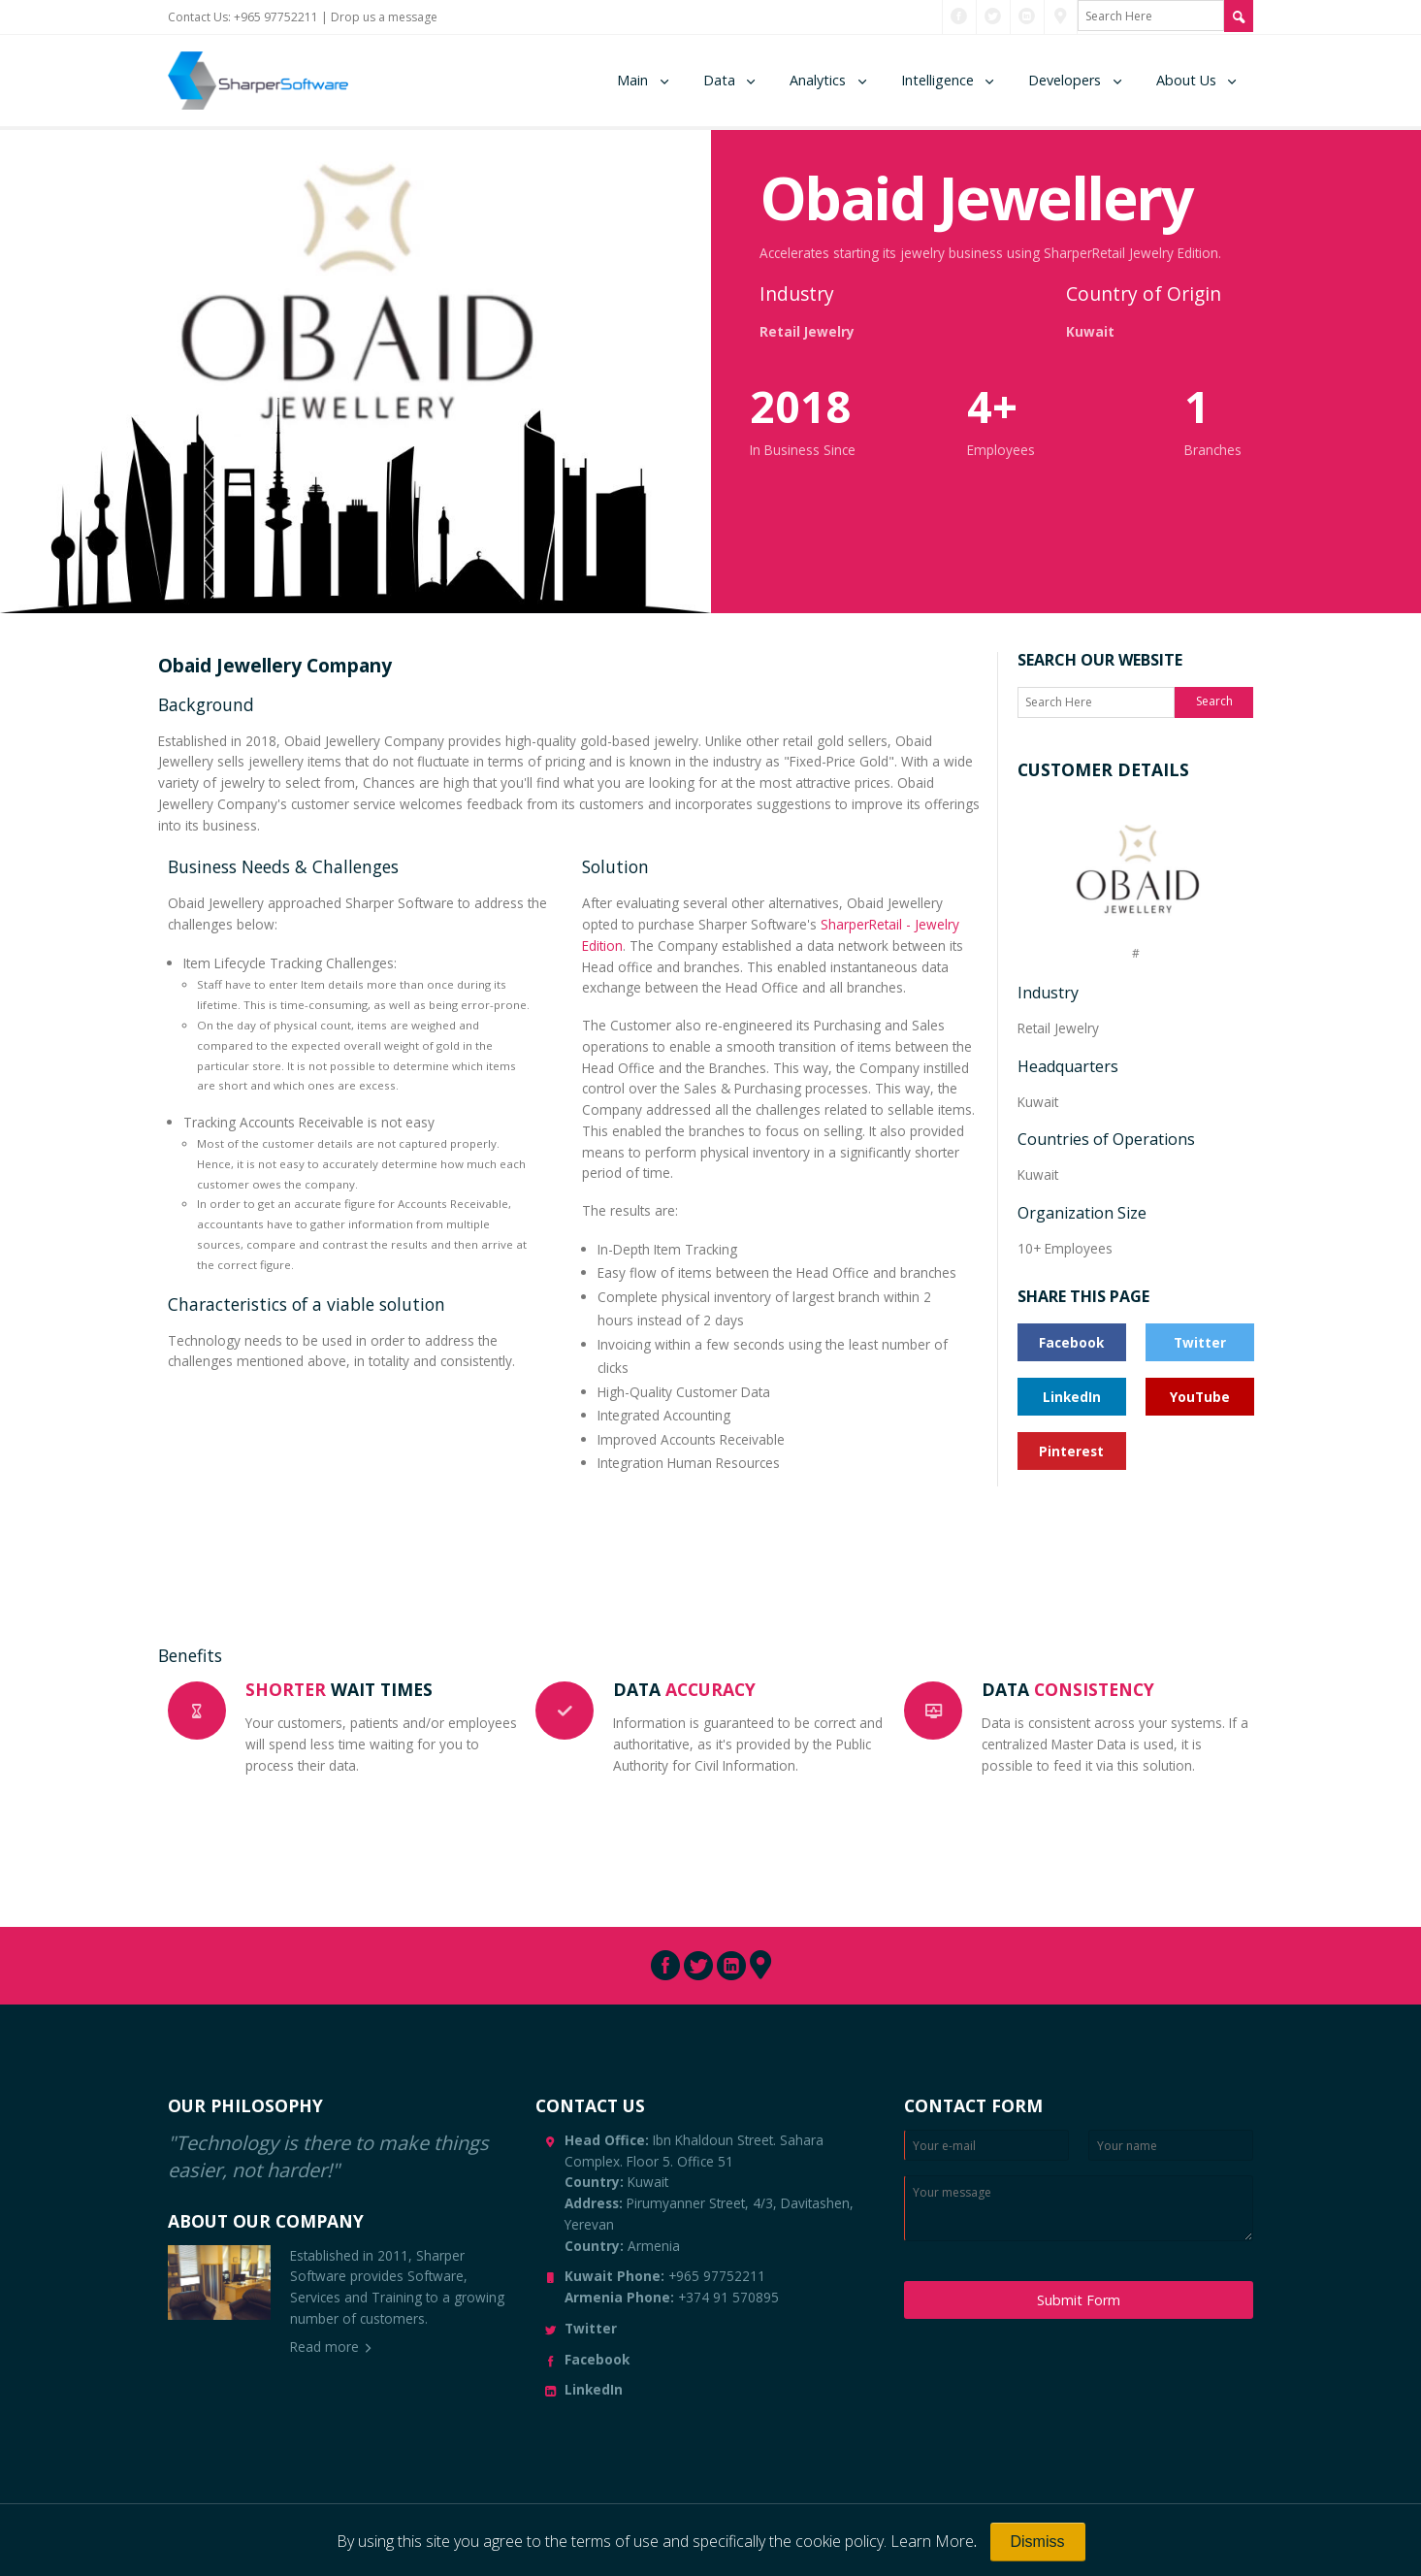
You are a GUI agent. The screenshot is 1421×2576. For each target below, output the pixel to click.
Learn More (932, 2541)
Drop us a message (384, 17)
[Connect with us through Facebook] (959, 16)
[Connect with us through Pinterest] (1060, 16)
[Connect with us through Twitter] (993, 16)
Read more (324, 2346)
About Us (1186, 80)
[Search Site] (1238, 16)
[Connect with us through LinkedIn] (1026, 16)
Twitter (1200, 1342)
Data (719, 80)
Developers (1064, 80)
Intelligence (937, 80)
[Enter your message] (1078, 2208)
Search (1214, 701)
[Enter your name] (1170, 2145)
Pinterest (1071, 1451)
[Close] (1037, 2542)
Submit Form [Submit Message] (1078, 2300)
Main (632, 80)
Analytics (818, 80)
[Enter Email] (986, 2145)
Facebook (1071, 1342)
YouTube (1200, 1396)
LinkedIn (1072, 1396)
